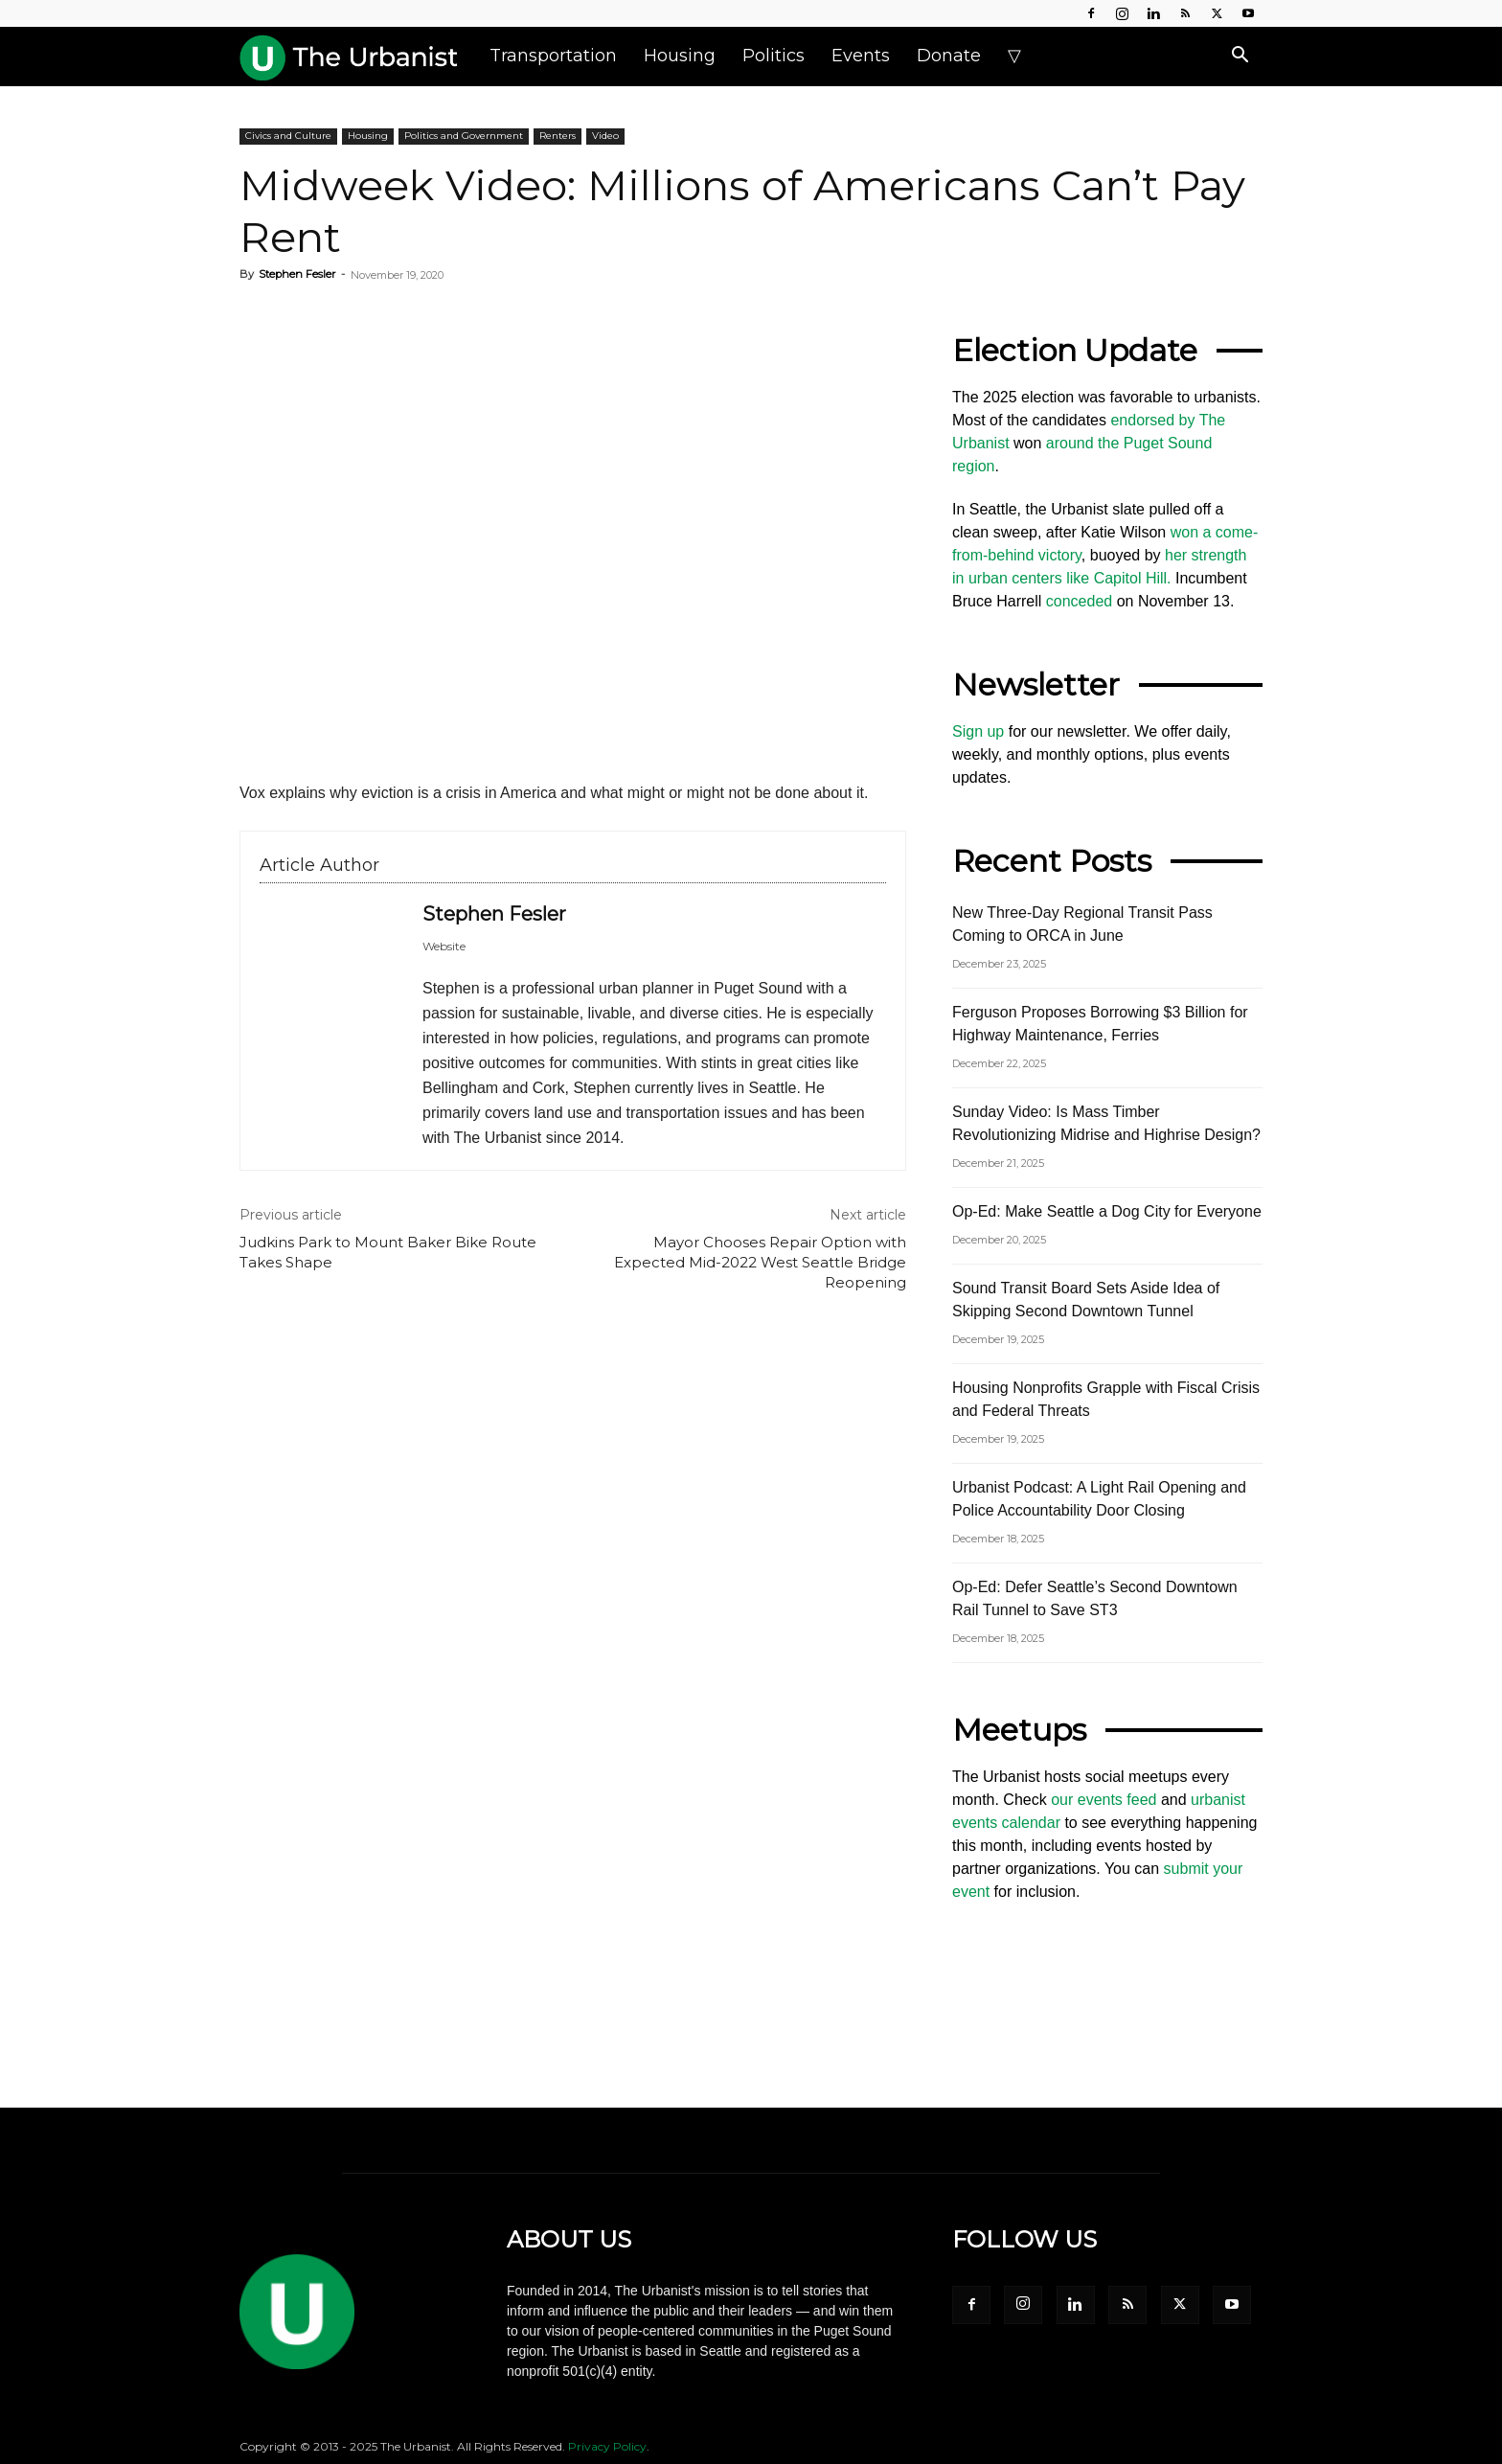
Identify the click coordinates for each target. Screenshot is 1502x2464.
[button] (1240, 56)
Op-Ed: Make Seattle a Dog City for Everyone (1107, 1211)
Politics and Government (463, 135)
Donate (949, 55)
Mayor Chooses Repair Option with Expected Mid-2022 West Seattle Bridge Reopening (760, 1262)
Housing (680, 55)
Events (860, 55)
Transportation (553, 55)
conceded (1079, 601)
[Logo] (357, 55)
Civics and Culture (288, 135)
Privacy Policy (607, 2446)
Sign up (978, 731)
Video (605, 135)
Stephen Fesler (297, 274)
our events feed (1103, 1799)
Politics (773, 55)
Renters (557, 135)
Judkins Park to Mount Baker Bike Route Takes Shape (387, 1252)
